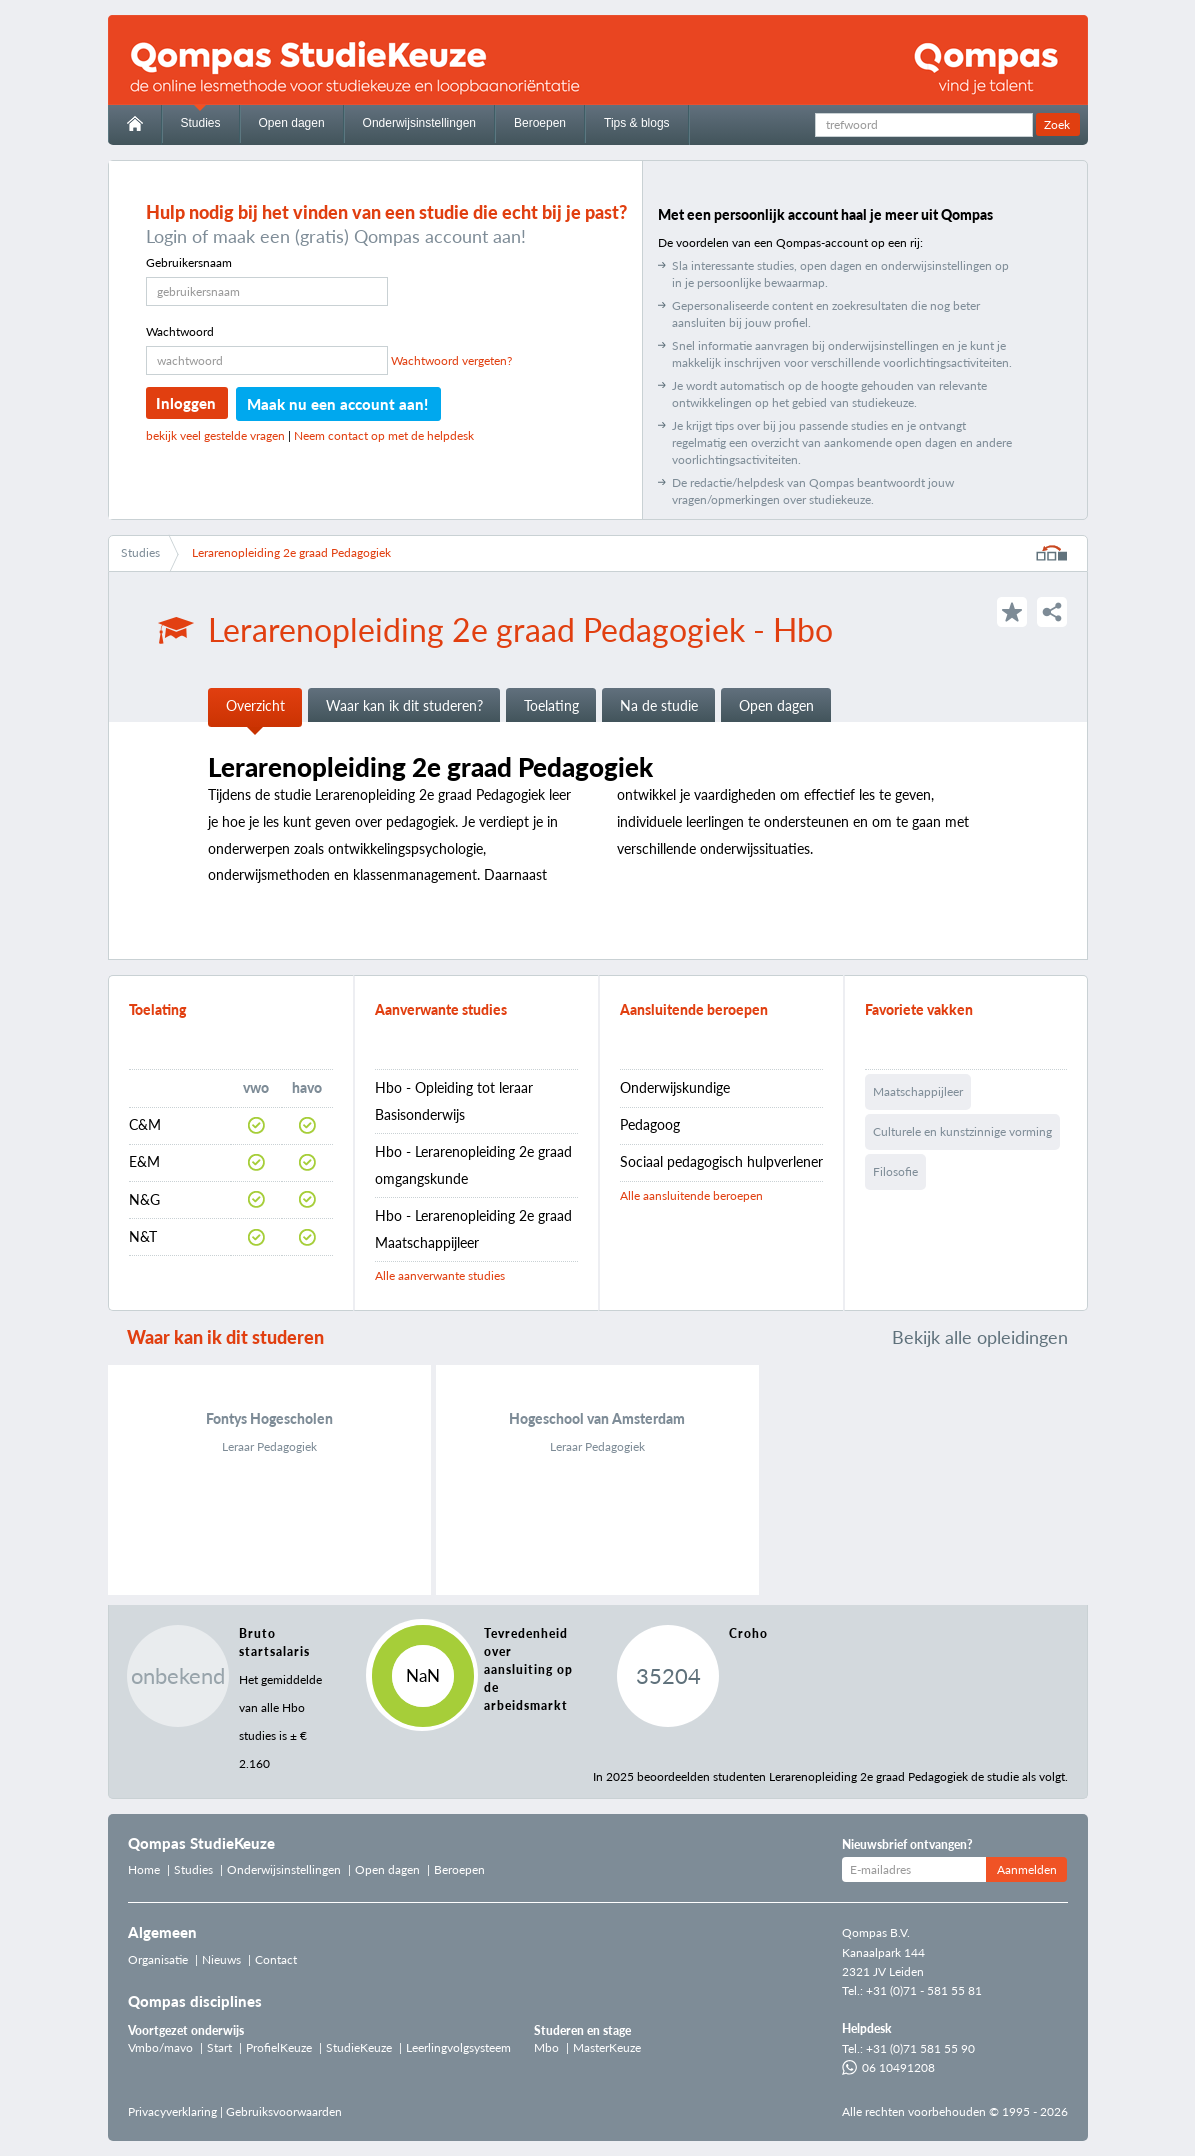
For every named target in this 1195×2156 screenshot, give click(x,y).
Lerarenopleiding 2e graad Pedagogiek (291, 552)
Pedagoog (650, 1124)
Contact (276, 1959)
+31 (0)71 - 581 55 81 (924, 1990)
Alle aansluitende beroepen (691, 1195)
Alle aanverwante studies (440, 1275)
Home (144, 1869)
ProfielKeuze (279, 2047)
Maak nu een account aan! (337, 404)
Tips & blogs (637, 123)
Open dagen (292, 123)
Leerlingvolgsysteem (458, 2047)
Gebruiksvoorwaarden (284, 2111)
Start (219, 2047)
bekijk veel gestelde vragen (215, 435)
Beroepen (540, 123)
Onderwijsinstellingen (419, 123)
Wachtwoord (180, 331)
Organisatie (158, 1959)
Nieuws (221, 1959)
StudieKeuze (359, 2047)
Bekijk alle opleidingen (980, 1337)
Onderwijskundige (675, 1087)
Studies (201, 123)
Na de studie (659, 705)
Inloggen (186, 403)
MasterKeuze (607, 2047)
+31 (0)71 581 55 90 (920, 2048)
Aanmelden (1027, 1869)
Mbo (546, 2047)
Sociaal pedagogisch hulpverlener (721, 1161)
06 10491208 (888, 2067)
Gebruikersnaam (189, 262)
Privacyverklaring (172, 2111)
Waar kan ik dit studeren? (404, 705)
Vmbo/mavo (160, 2047)
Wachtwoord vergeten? (451, 360)
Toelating (551, 705)
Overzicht (255, 705)
